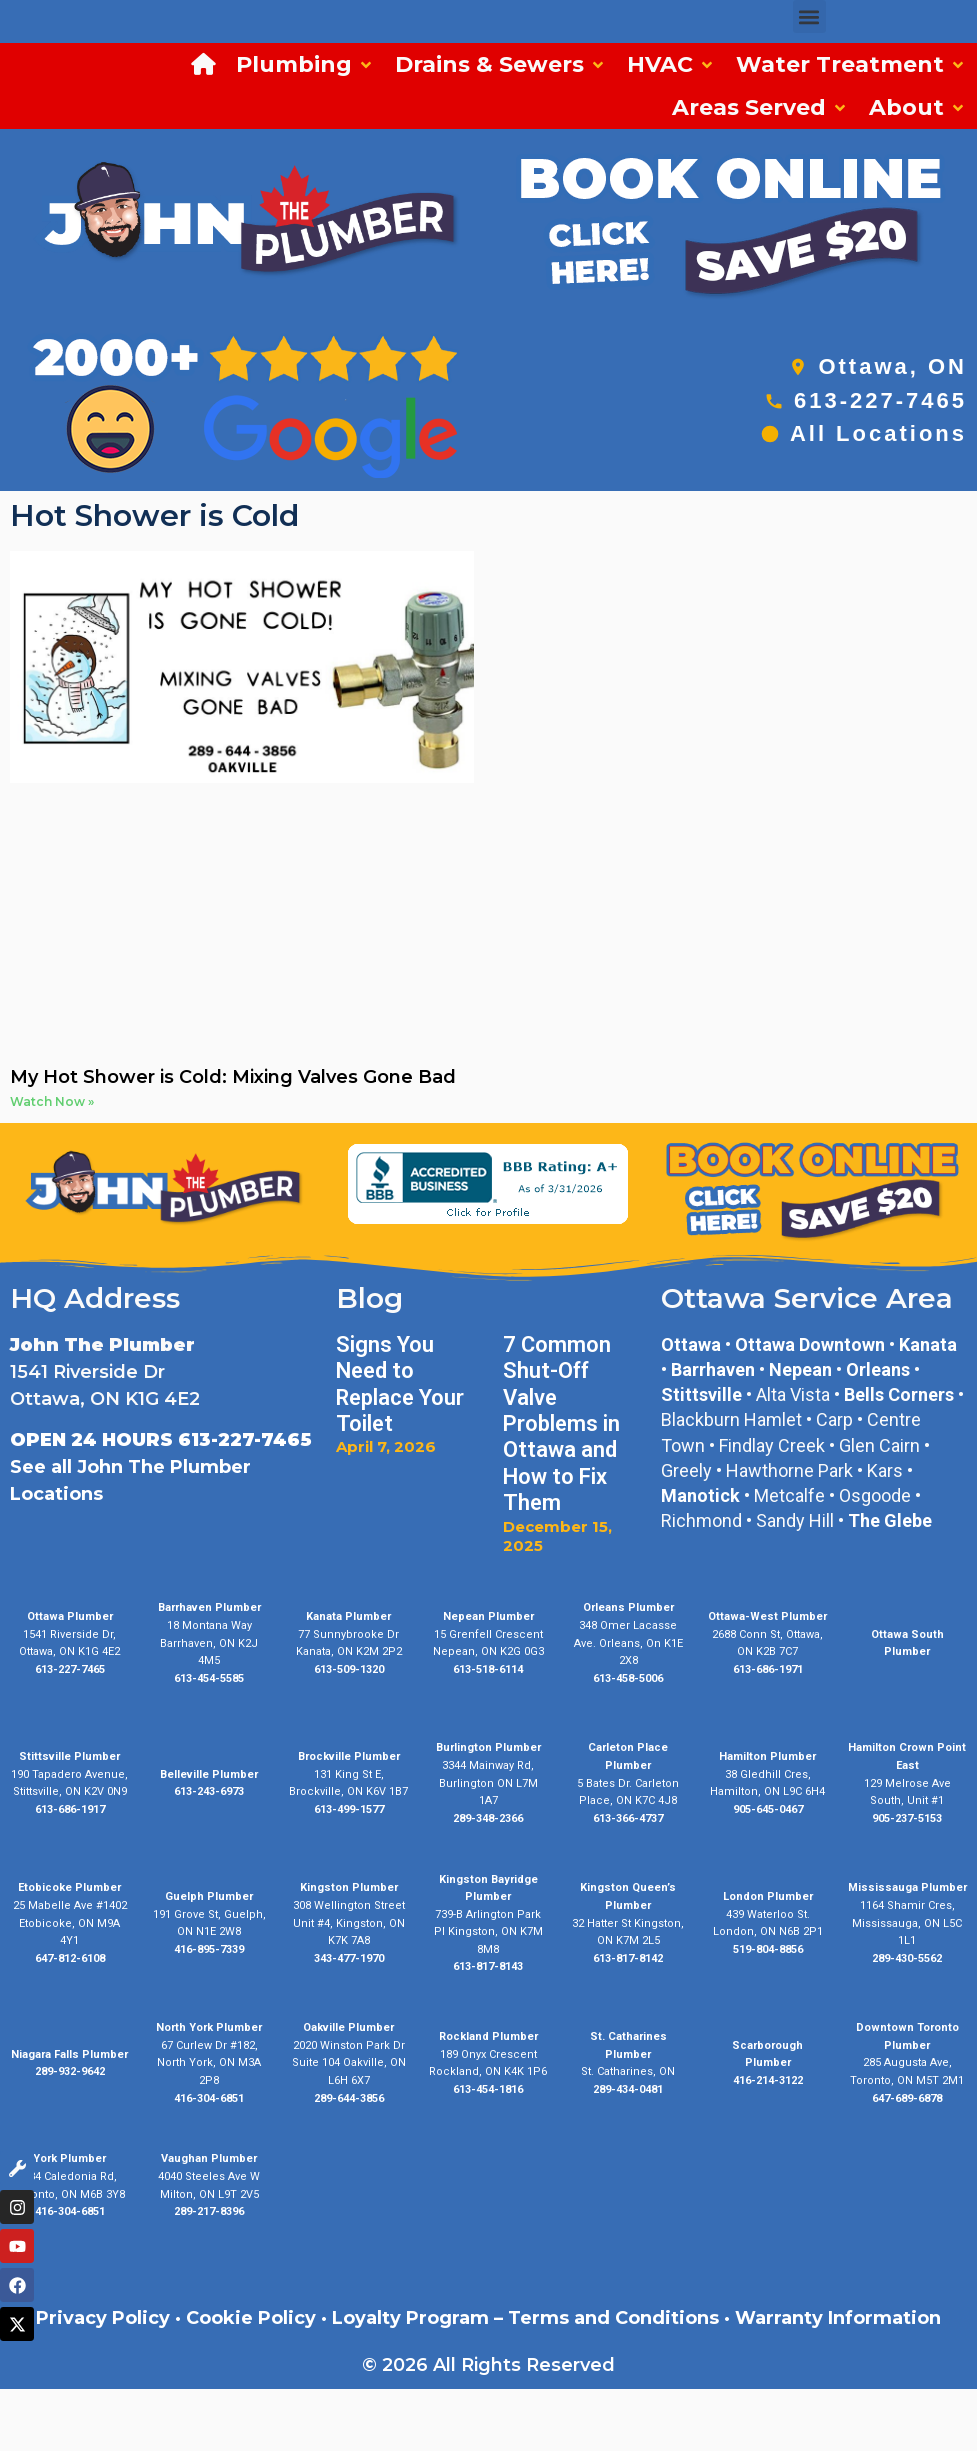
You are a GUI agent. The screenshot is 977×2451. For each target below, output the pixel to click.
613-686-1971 (768, 1669)
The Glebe (890, 1520)
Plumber (768, 2062)
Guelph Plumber (209, 1896)
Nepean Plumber (488, 1616)
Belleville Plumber (209, 1774)
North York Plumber (209, 2027)
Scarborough (767, 2045)
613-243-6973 (209, 1791)
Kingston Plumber (349, 1887)
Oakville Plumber (348, 2027)
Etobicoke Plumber (69, 1887)
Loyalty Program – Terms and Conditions (525, 2318)
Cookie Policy (251, 2318)
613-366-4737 (628, 1818)
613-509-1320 (349, 1669)
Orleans (878, 1369)
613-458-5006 (628, 1678)
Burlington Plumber (488, 1747)
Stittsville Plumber (69, 1756)
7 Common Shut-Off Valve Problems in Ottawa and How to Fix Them (561, 1423)
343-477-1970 (349, 1958)
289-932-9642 (70, 2071)
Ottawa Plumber (70, 1616)
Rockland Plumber (488, 2036)
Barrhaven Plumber (209, 1607)
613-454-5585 (209, 1678)
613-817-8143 (488, 1966)
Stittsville (701, 1394)
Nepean (800, 1369)
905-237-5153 (907, 1818)
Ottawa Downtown (810, 1344)
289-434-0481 (628, 2089)
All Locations (878, 433)
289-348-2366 (488, 1818)
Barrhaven (713, 1369)
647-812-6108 (70, 1958)
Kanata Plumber (348, 1616)
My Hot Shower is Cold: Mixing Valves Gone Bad (233, 1077)
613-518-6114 (488, 1669)
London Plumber (768, 1896)
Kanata (928, 1344)
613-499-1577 (349, 1809)
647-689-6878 (907, 2098)
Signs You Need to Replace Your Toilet (400, 1384)
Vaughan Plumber (209, 2158)
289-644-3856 (349, 2098)
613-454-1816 (488, 2089)
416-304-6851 (209, 2098)
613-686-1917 (70, 1809)
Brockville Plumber (349, 1756)
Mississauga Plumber (907, 1887)
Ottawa (691, 1344)
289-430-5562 (907, 1958)
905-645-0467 (768, 1809)
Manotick (700, 1495)
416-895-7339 (209, 1949)
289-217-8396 (209, 2211)
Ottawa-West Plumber (767, 1616)
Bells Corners (899, 1394)
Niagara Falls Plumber (69, 2054)
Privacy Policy (103, 2318)
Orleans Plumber (628, 1607)
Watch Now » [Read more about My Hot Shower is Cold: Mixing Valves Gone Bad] (52, 1101)
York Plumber (69, 2158)
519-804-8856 (768, 1949)
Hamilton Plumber (767, 1756)
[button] (809, 16)
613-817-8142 (628, 1958)
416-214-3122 (768, 2080)
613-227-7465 (880, 400)
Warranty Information (838, 2318)
